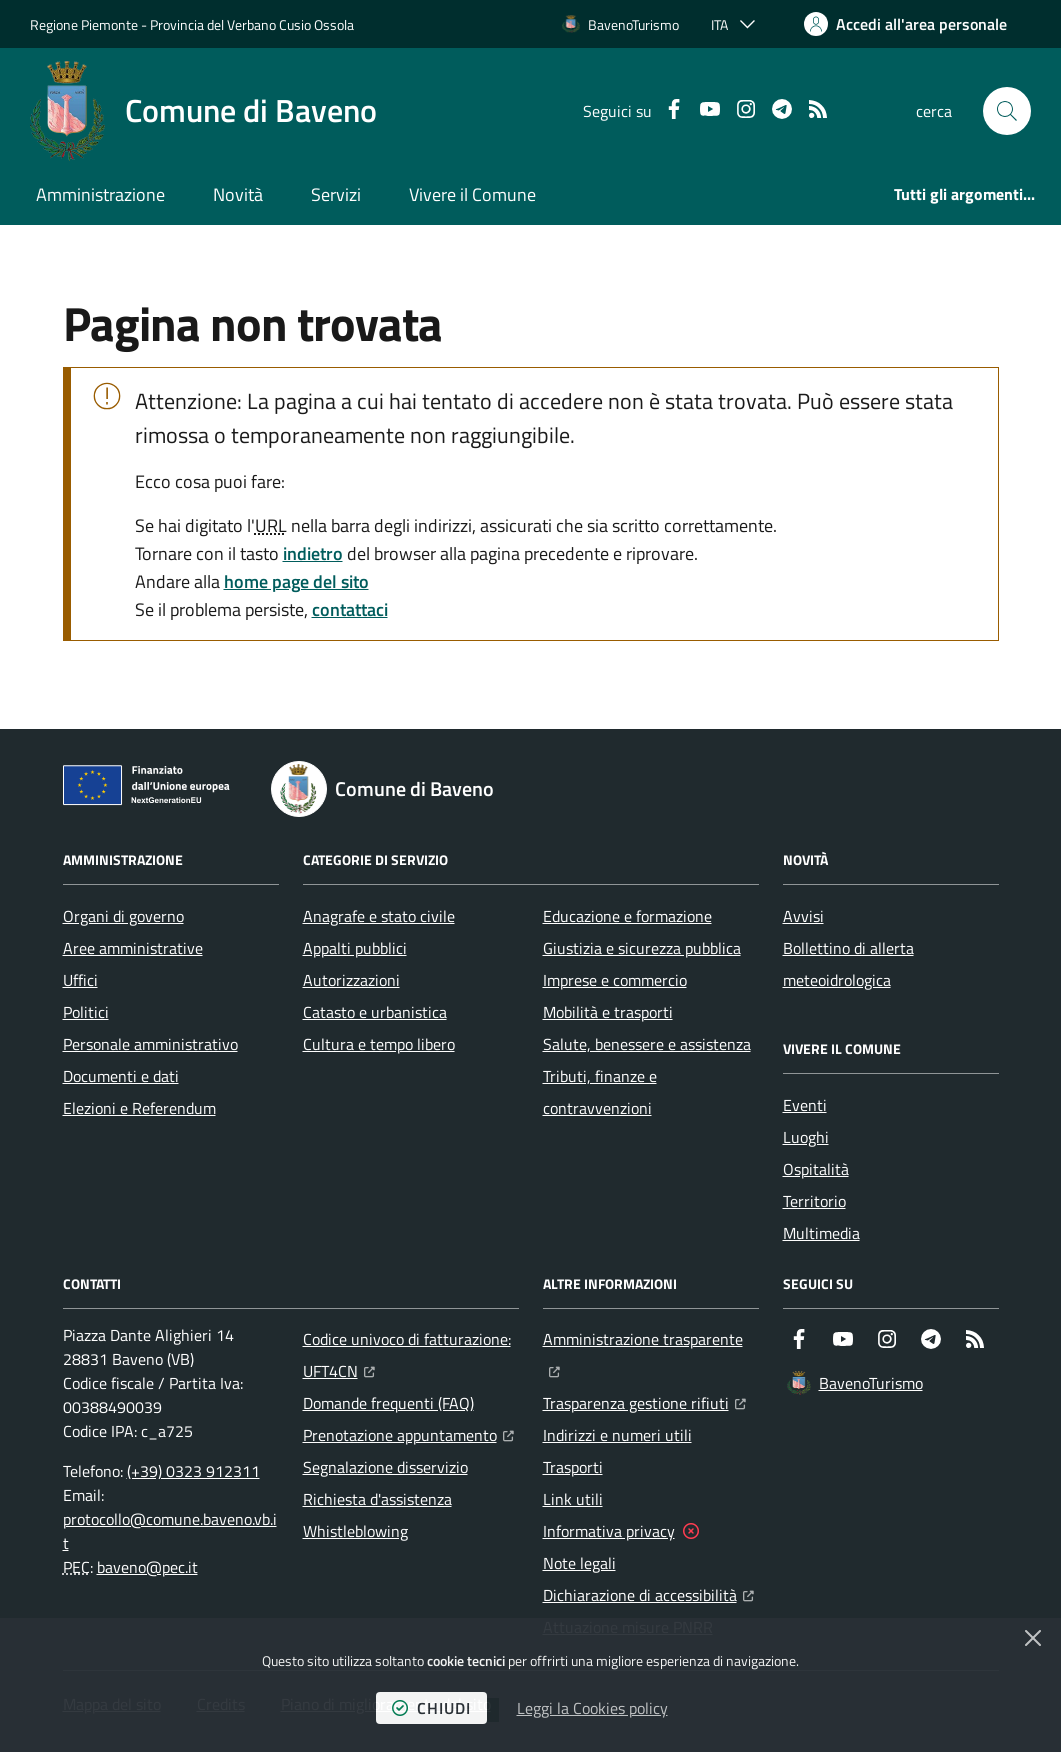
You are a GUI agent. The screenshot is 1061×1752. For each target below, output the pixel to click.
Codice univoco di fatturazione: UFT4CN (411, 1355)
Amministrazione (100, 194)
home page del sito (296, 581)
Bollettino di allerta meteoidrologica (848, 964)
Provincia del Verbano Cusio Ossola (252, 24)
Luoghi (806, 1137)
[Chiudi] (1033, 1638)
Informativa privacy (609, 1531)
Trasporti (573, 1467)
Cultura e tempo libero (379, 1044)
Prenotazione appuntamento (408, 1433)
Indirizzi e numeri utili (617, 1435)
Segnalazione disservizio (385, 1467)
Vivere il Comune (472, 194)
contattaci (350, 609)
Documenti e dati (121, 1076)
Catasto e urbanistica (375, 1012)
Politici (86, 1012)
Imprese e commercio (615, 980)
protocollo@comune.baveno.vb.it (170, 1531)
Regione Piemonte (84, 24)
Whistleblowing (355, 1531)
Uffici (80, 980)
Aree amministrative (133, 948)
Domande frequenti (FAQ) (388, 1403)
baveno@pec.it (147, 1567)
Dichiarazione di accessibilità (648, 1593)
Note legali (579, 1563)
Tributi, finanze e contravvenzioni (600, 1092)
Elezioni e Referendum (139, 1108)
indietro (313, 553)
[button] (1007, 111)
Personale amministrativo (150, 1044)
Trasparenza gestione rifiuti (644, 1401)
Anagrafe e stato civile (379, 916)
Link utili (573, 1499)
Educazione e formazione (627, 916)
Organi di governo (123, 916)
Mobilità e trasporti (608, 1012)
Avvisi (803, 916)
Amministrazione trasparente (651, 1337)
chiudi (431, 1708)
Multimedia (821, 1233)
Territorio (814, 1201)
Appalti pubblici (355, 948)
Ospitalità (816, 1169)
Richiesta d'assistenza (377, 1499)
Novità (238, 194)
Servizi (336, 194)
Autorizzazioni (351, 980)
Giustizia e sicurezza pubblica (642, 948)
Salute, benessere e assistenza (647, 1044)
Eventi (805, 1105)
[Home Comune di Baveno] (203, 111)
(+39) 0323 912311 (193, 1471)
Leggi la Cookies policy (592, 1708)
